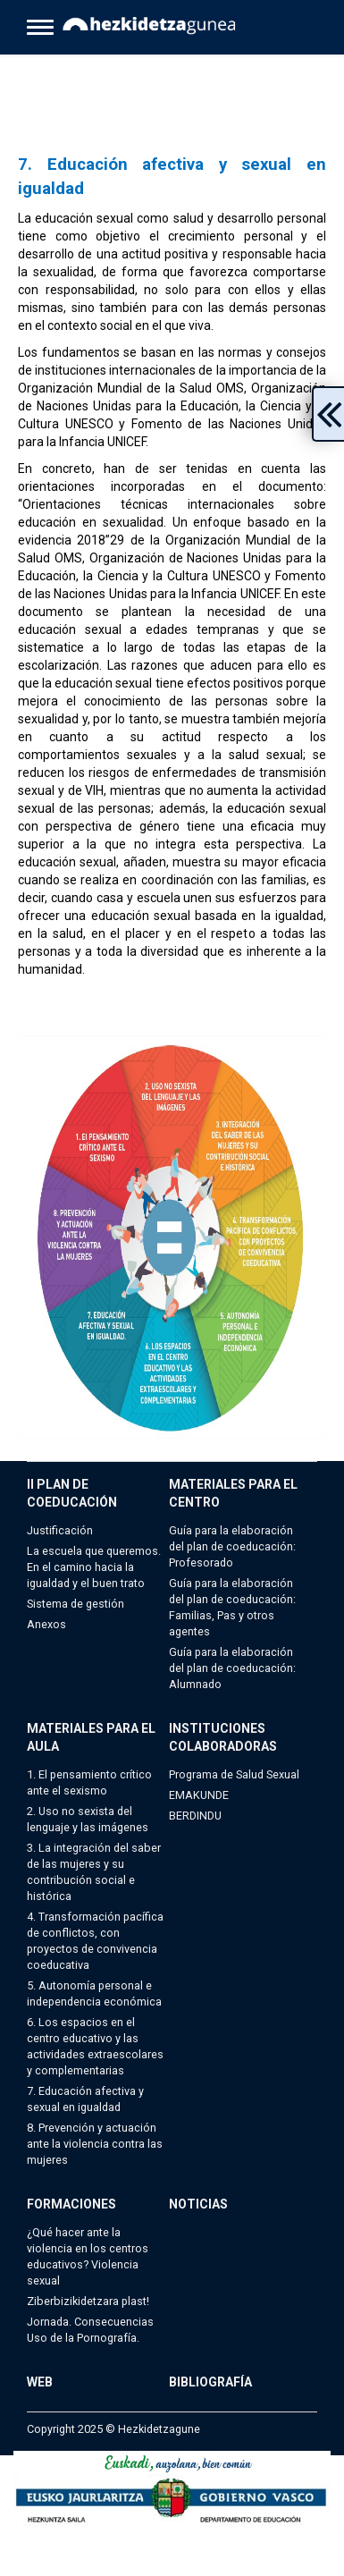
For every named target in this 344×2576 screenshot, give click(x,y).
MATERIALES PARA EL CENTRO (233, 1493)
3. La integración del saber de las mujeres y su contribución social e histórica (94, 1872)
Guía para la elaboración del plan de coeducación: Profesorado (232, 1546)
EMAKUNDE (199, 1795)
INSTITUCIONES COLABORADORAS (223, 1737)
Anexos (46, 1624)
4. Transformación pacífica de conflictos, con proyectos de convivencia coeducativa (95, 1941)
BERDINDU (195, 1815)
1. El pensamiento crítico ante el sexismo (89, 1782)
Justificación (60, 1530)
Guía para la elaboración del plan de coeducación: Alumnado (232, 1668)
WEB (40, 2382)
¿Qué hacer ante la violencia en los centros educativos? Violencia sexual (87, 2256)
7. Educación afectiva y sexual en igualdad (85, 2099)
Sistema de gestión (75, 1603)
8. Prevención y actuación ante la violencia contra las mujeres (95, 2143)
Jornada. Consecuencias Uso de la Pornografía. (90, 2329)
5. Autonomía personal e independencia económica (94, 1993)
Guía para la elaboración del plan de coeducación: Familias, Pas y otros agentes (232, 1607)
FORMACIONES (71, 2204)
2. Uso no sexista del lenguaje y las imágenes (87, 1819)
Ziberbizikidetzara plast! (88, 2301)
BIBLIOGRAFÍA (210, 2382)
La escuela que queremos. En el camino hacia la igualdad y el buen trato (94, 1567)
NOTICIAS (198, 2204)
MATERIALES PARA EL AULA (91, 1737)
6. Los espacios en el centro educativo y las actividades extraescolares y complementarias (95, 2046)
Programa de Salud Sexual (234, 1774)
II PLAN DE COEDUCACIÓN (72, 1493)
